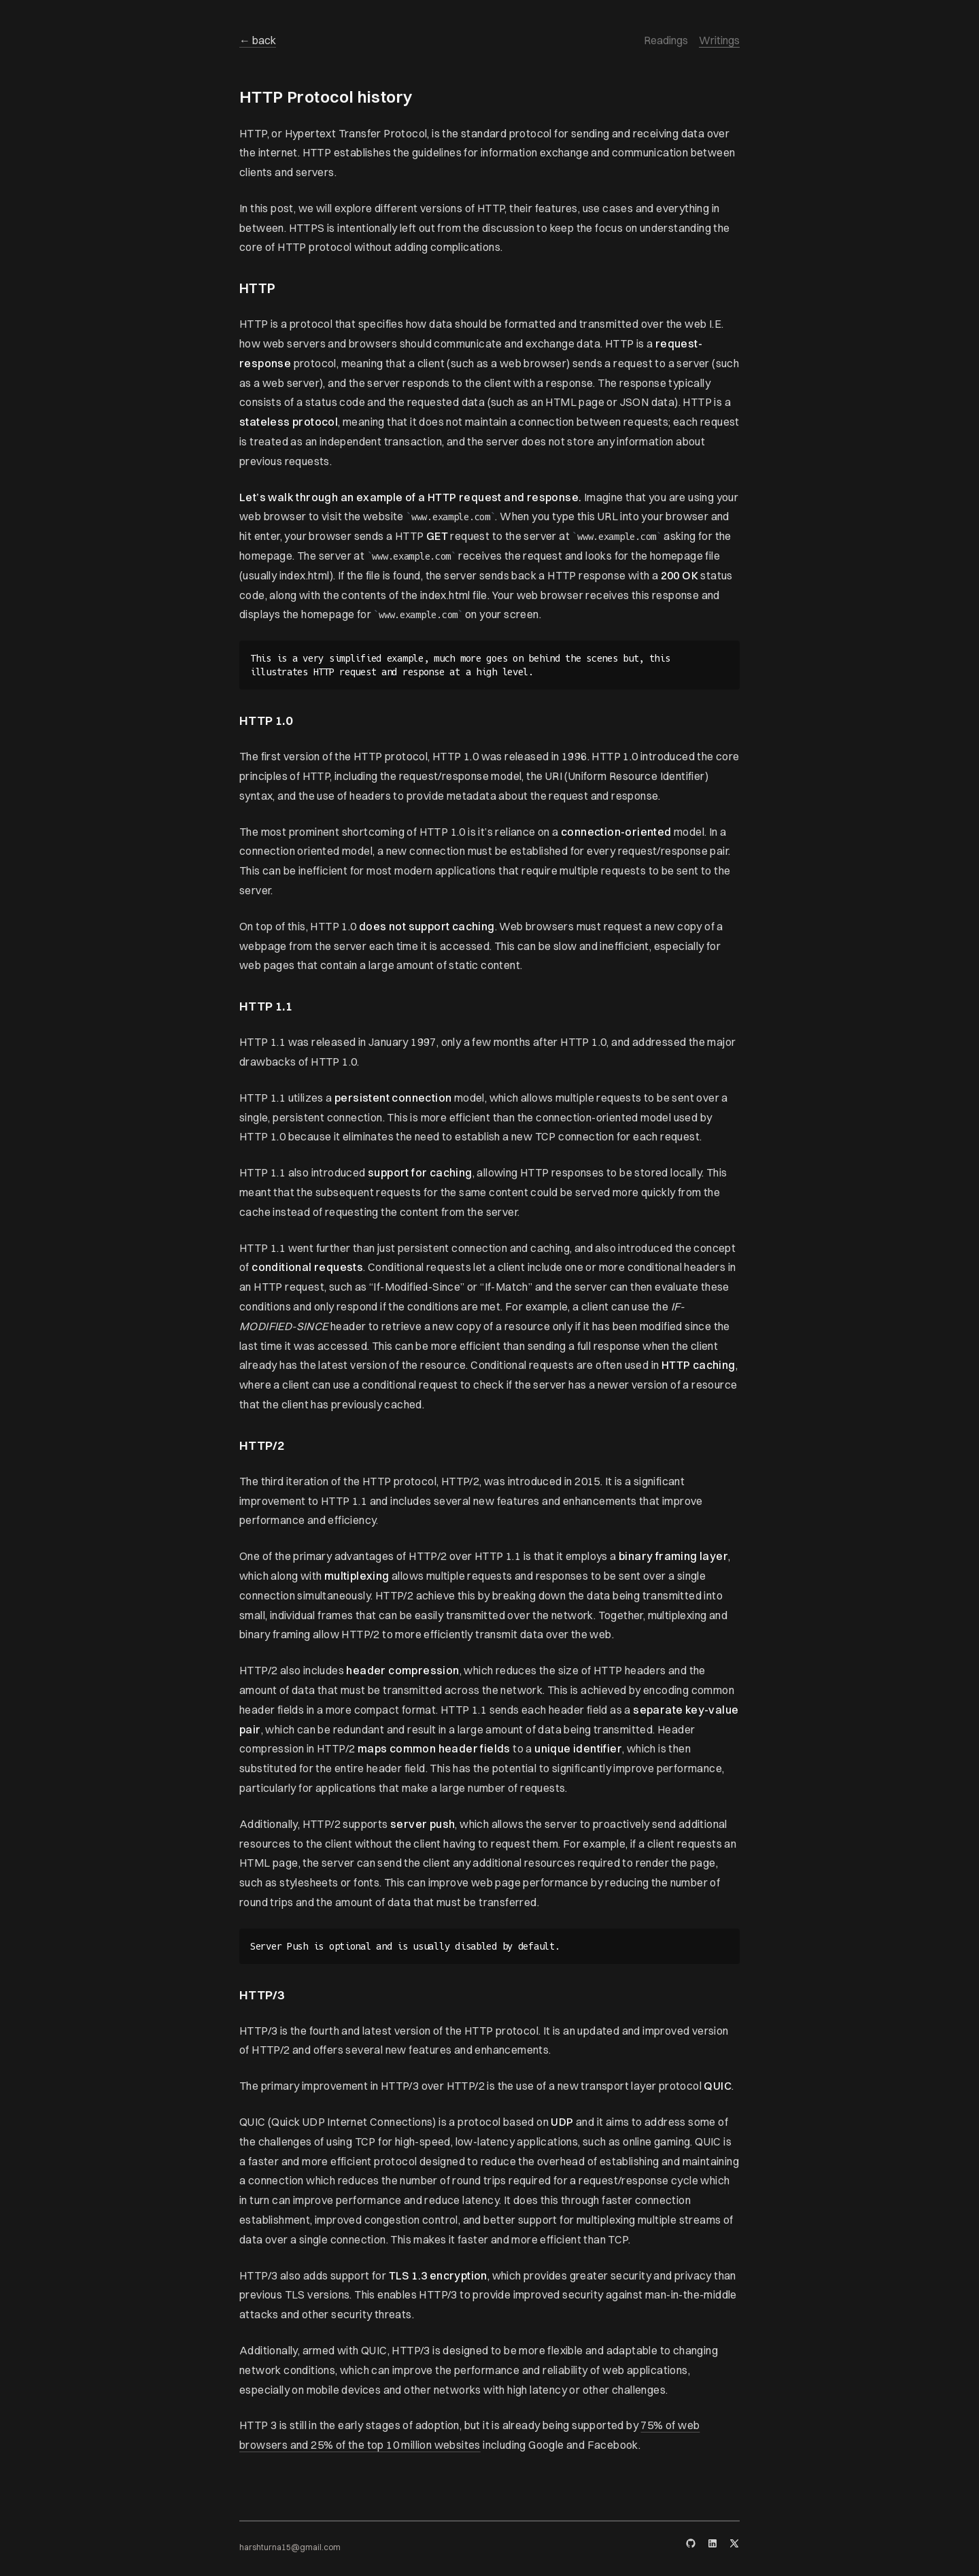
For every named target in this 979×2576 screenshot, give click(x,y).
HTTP (257, 287)
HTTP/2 (261, 1445)
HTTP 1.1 (265, 1006)
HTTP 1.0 (265, 720)
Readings (666, 40)
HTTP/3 (261, 1995)
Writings (719, 40)
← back (257, 40)
